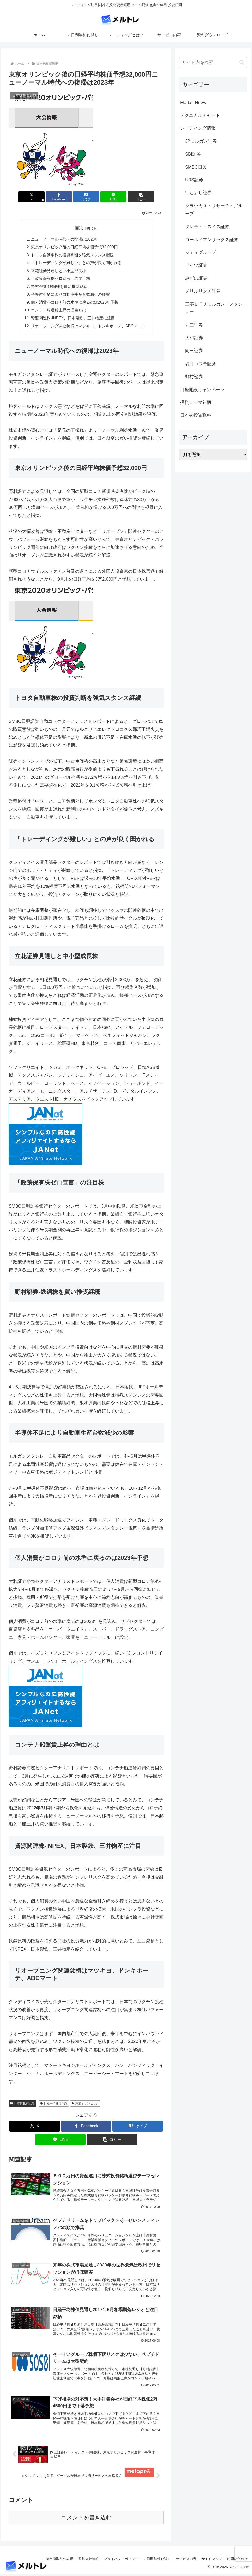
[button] (138, 196)
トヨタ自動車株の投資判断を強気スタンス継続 (72, 255)
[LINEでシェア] (112, 196)
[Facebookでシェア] (60, 196)
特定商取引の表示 (58, 2560)
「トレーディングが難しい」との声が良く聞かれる (76, 263)
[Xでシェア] (34, 196)
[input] (213, 62)
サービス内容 (185, 2560)
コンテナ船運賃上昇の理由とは (58, 311)
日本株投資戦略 (22, 2104)
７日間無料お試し (156, 2560)
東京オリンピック (85, 2104)
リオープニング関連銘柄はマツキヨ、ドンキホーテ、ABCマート (88, 327)
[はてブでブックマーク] (86, 196)
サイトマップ (211, 2560)
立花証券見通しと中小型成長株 (58, 271)
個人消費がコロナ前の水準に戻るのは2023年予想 (75, 303)
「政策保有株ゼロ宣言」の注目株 (60, 279)
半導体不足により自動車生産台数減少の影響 (70, 295)
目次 (79, 228)
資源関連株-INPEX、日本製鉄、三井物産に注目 (73, 319)
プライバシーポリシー (120, 2560)
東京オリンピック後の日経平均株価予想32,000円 (74, 247)
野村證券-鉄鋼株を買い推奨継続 (59, 287)
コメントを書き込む (86, 2519)
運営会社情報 (87, 2560)
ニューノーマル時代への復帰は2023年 (65, 239)
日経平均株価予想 (53, 2104)
